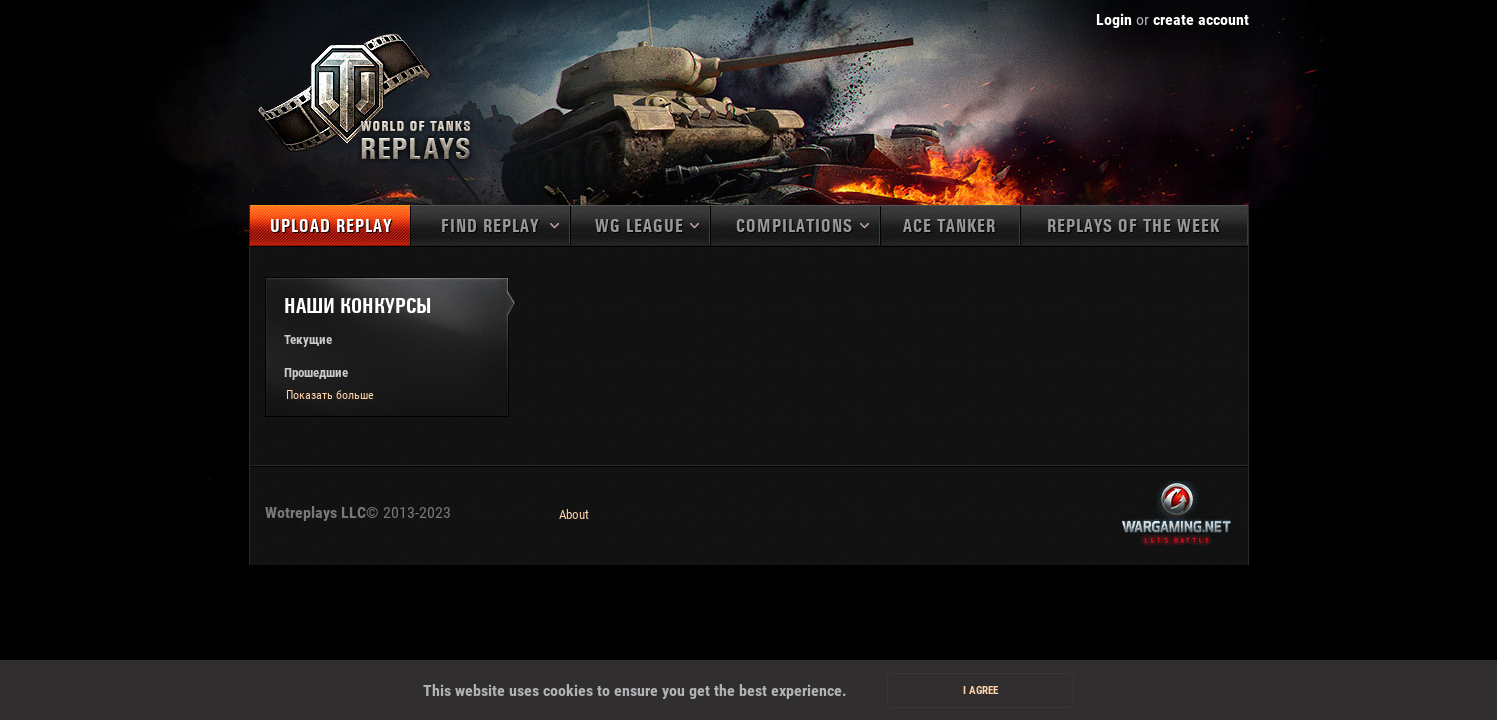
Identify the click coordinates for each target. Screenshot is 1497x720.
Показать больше (330, 395)
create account (1201, 19)
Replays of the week (1133, 226)
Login (1114, 19)
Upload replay (331, 226)
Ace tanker (949, 226)
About (574, 514)
